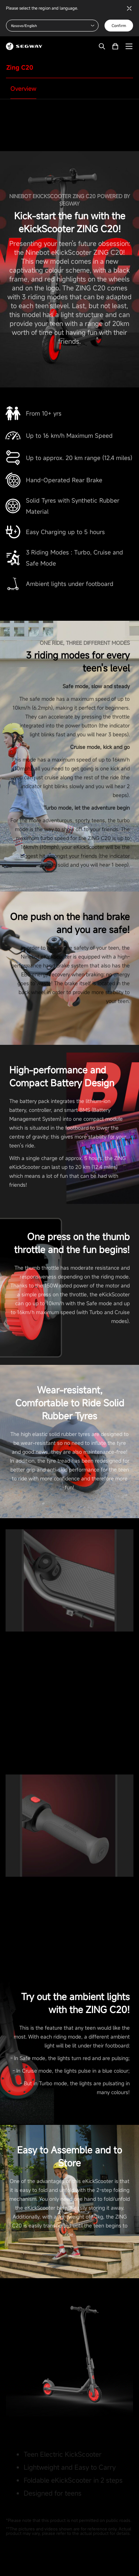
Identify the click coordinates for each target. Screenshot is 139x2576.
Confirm (119, 25)
